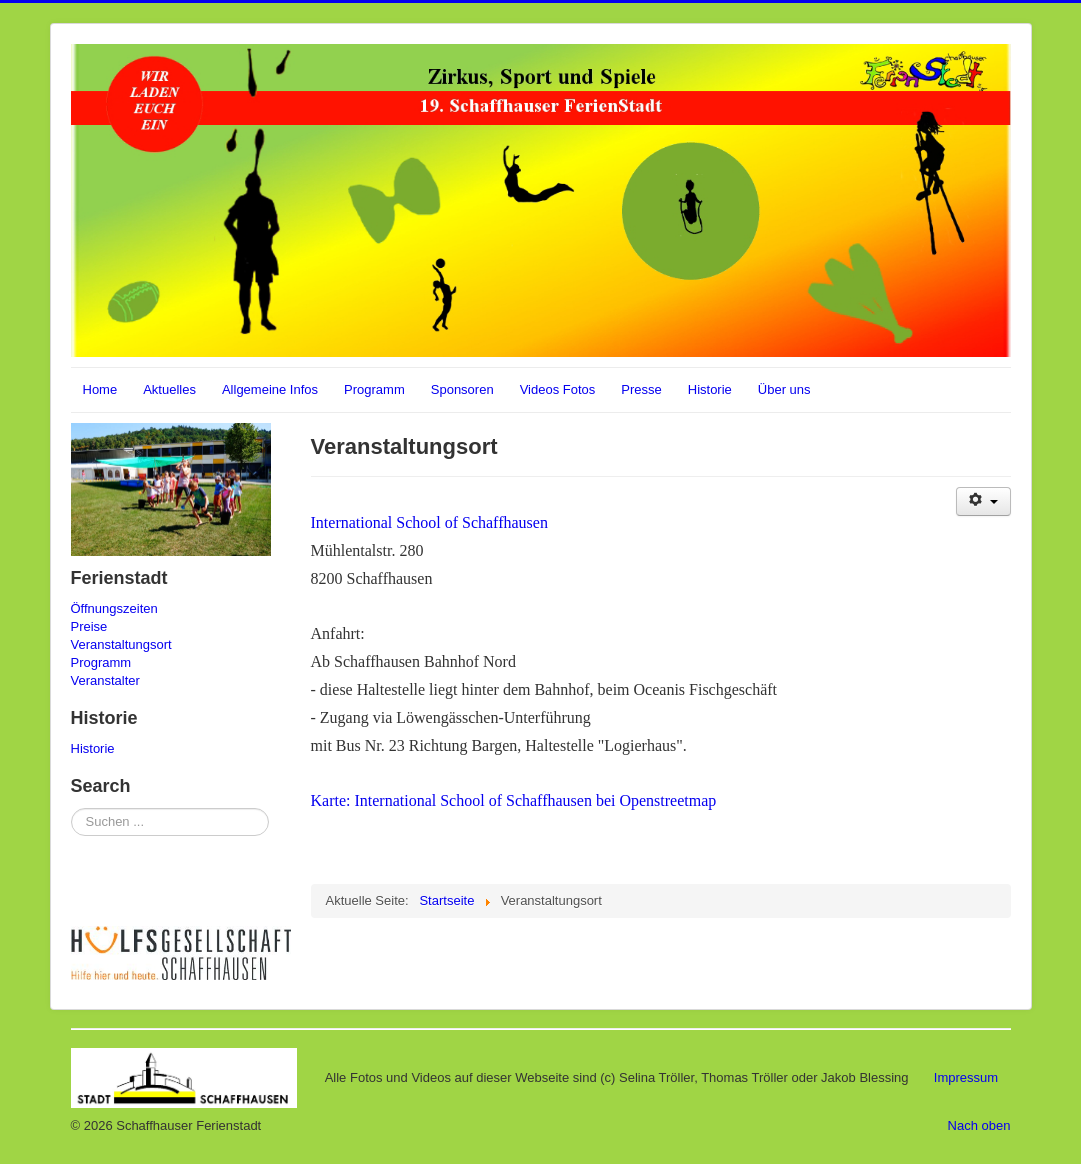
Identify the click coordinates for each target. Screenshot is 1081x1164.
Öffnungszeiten (114, 608)
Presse (641, 389)
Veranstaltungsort (121, 644)
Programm (374, 389)
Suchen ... (71, 808)
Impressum (966, 1076)
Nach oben (979, 1125)
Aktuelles (169, 389)
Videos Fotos (558, 389)
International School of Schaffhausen (429, 522)
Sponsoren (462, 389)
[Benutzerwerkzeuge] (983, 501)
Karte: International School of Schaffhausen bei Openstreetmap (514, 800)
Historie (710, 389)
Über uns (784, 389)
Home (100, 389)
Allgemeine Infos (270, 389)
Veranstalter (105, 680)
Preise (89, 626)
